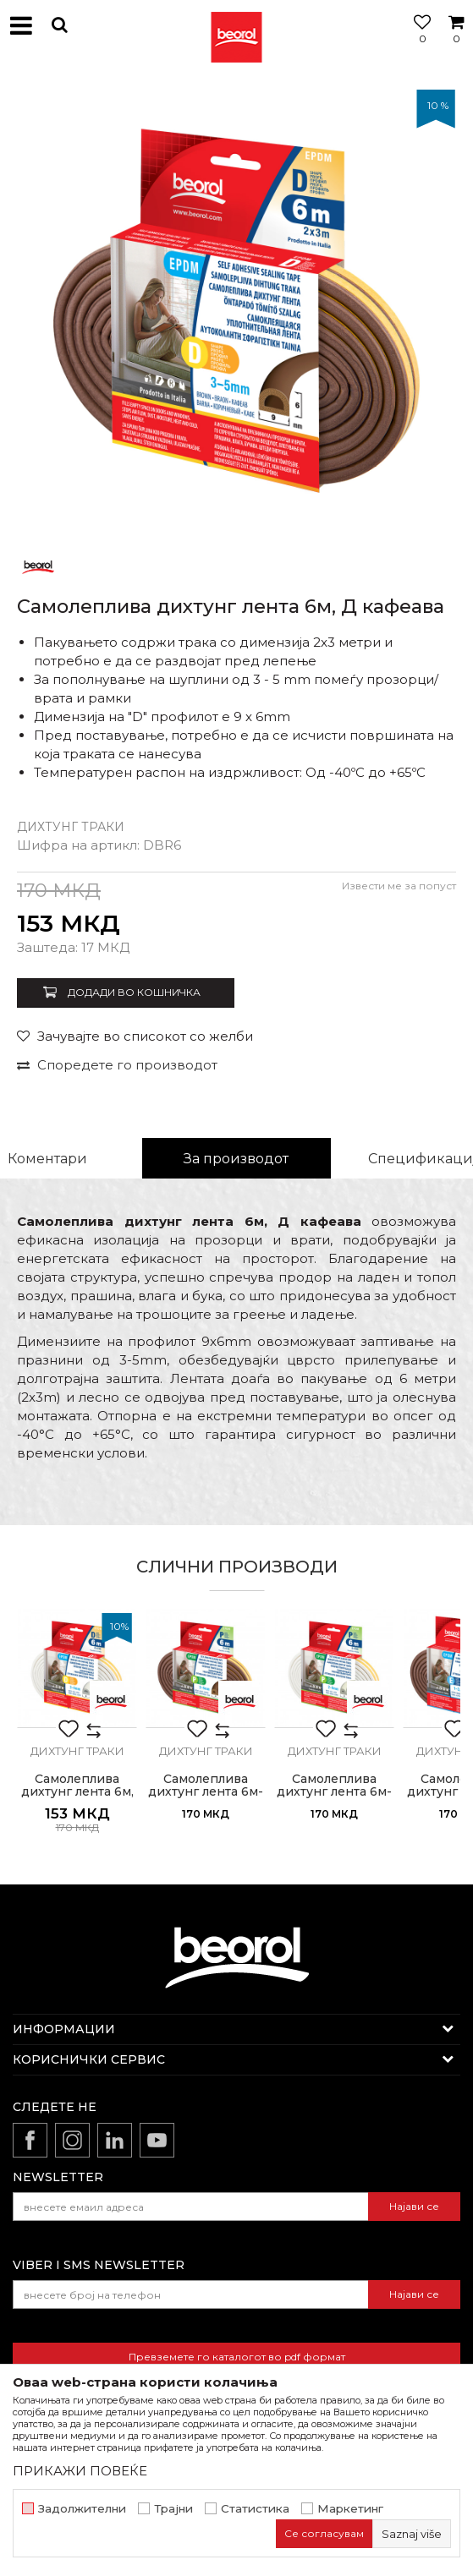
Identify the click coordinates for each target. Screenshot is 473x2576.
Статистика (255, 2508)
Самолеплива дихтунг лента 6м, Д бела (77, 1792)
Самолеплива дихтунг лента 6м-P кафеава (205, 1792)
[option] (236, 308)
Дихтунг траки (70, 826)
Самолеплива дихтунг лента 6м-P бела (334, 1792)
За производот (236, 1159)
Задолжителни (82, 2508)
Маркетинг (350, 2508)
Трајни (173, 2508)
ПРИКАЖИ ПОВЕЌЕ (80, 2471)
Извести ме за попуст (399, 885)
